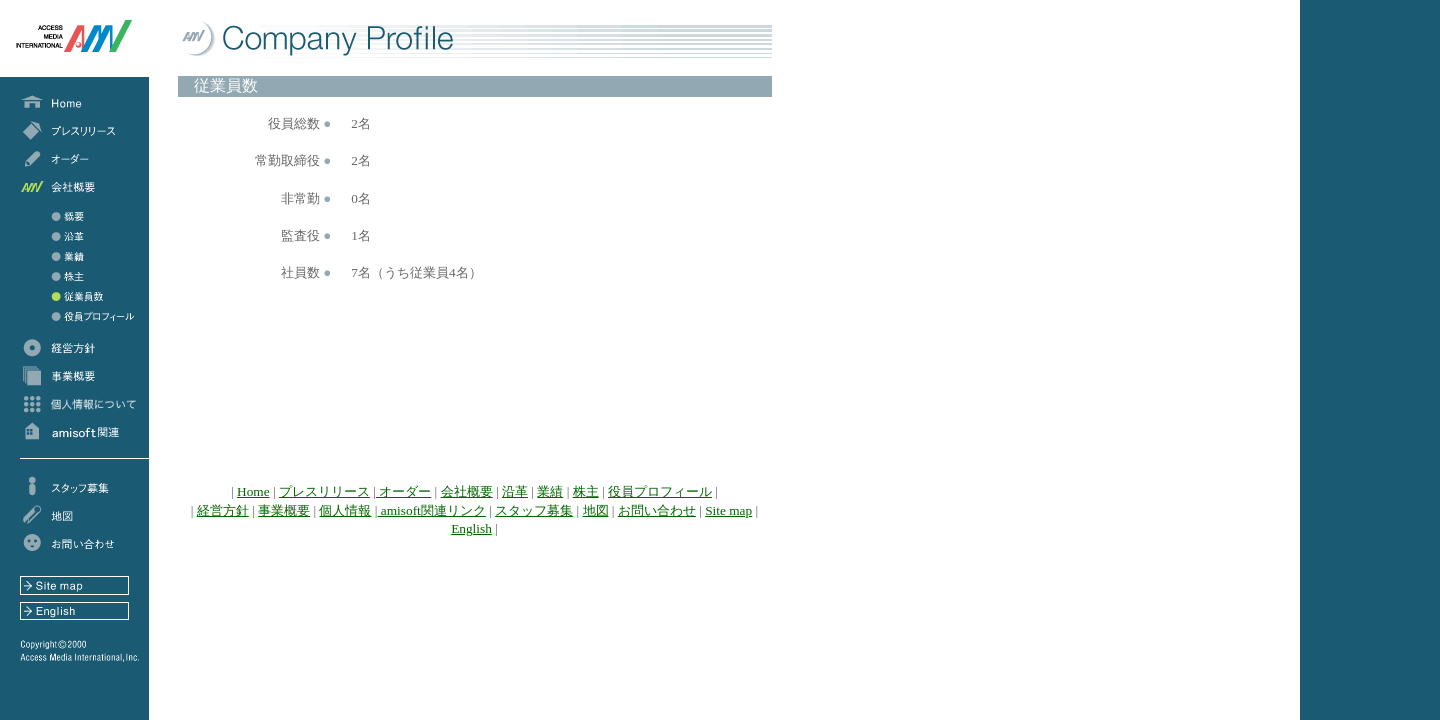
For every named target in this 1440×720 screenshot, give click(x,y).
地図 (596, 510)
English (471, 528)
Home (253, 491)
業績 (550, 491)
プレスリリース (324, 491)
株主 (586, 491)
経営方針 (223, 510)
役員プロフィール (660, 491)
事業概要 (284, 510)
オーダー (403, 491)
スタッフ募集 (534, 510)
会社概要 (467, 491)
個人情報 (345, 510)
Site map (728, 510)
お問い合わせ (657, 510)
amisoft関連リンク (432, 510)
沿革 (515, 491)
